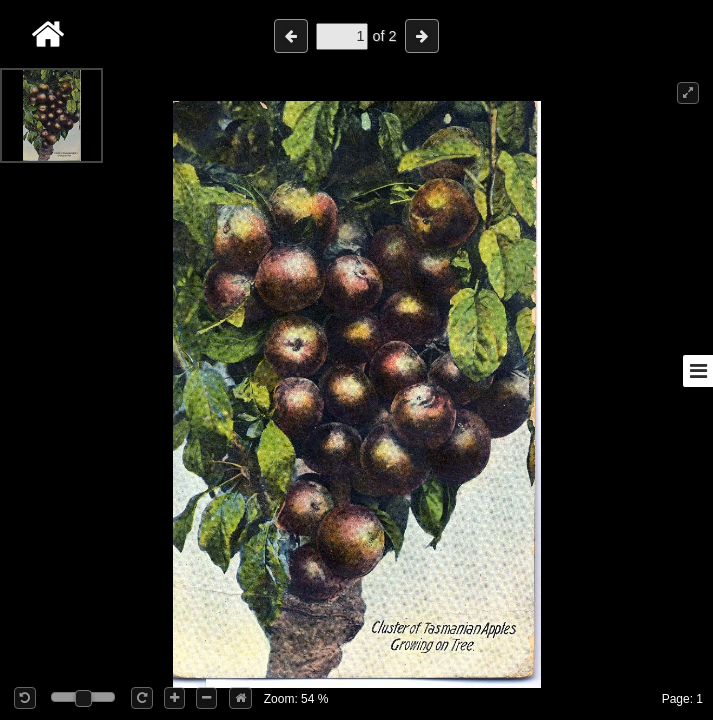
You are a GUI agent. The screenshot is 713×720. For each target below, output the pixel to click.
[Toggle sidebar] (698, 371)
